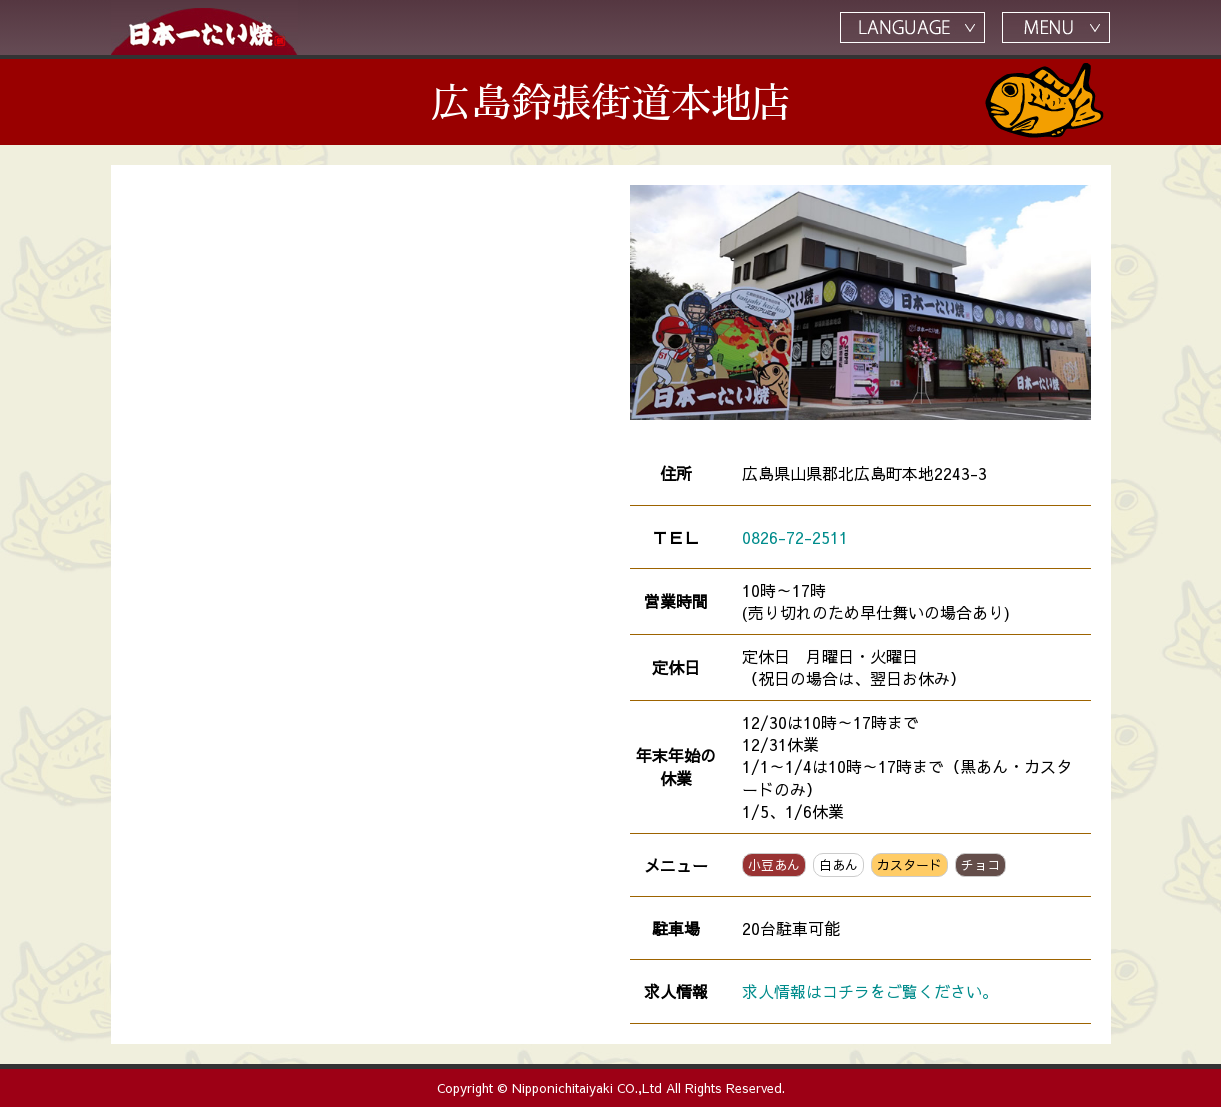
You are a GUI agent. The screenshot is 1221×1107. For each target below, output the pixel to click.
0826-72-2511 (795, 537)
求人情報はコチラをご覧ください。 (870, 991)
